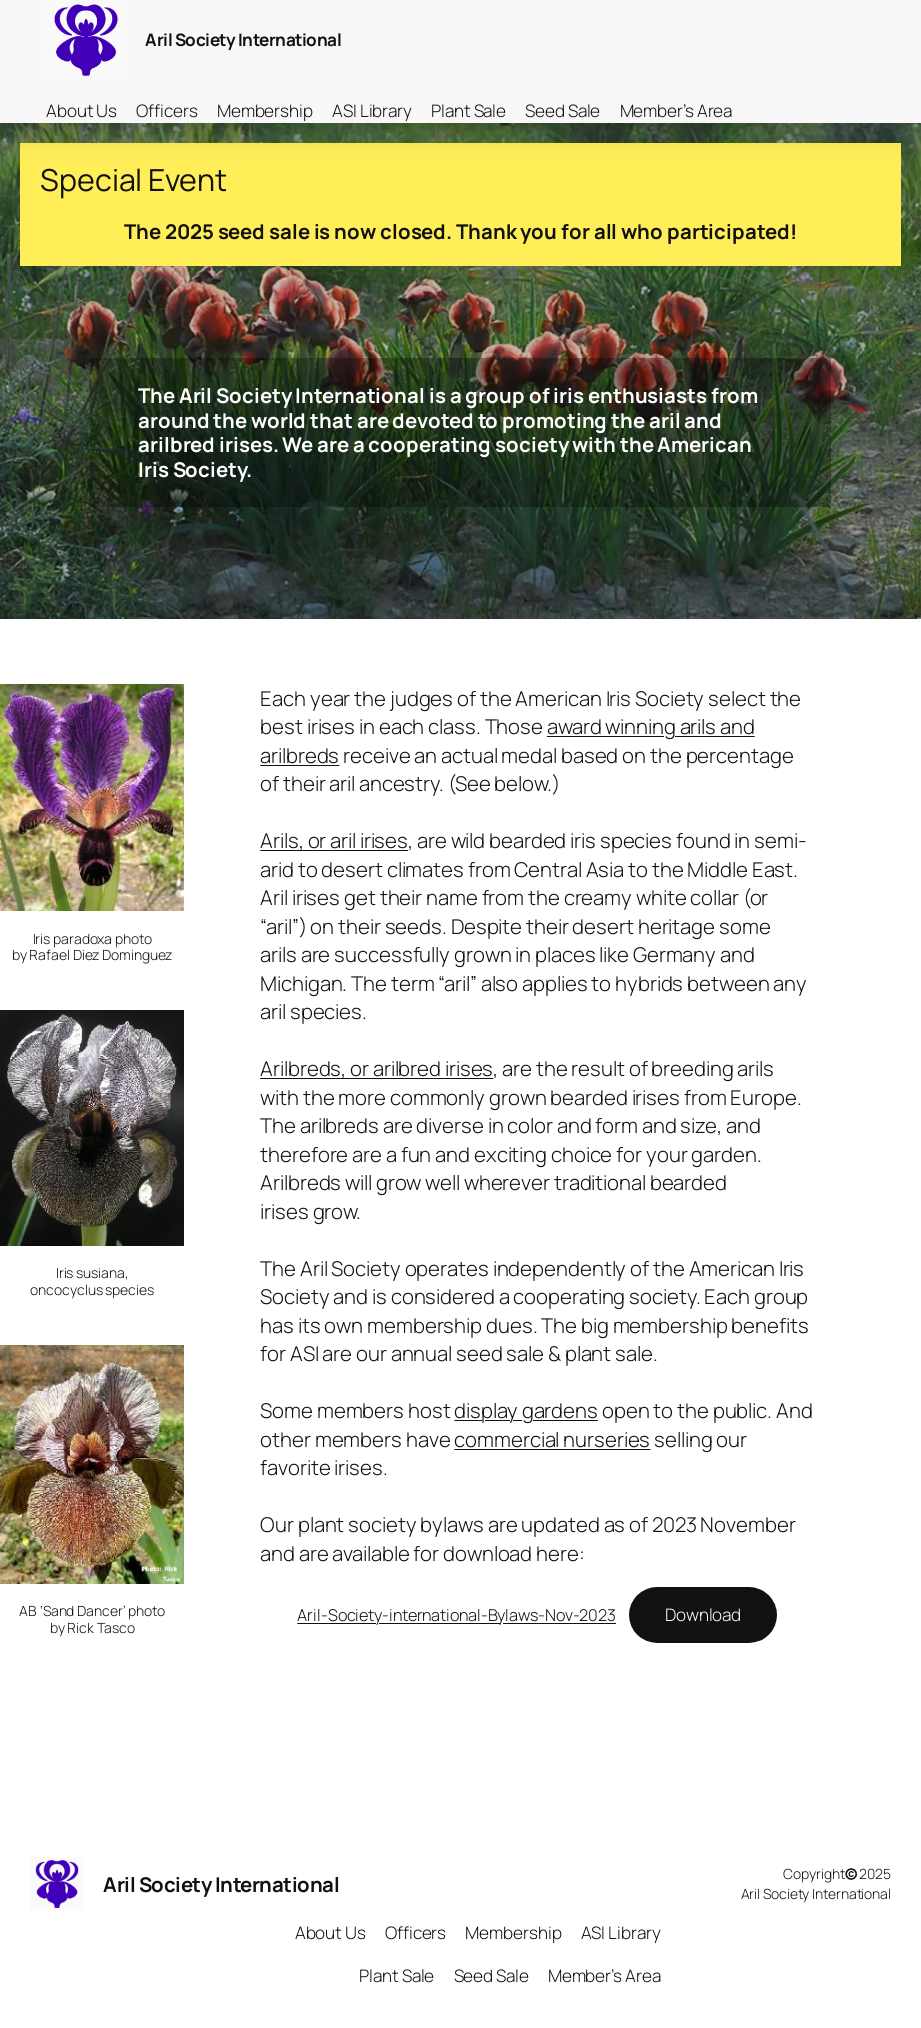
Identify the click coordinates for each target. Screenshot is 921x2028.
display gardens (526, 1410)
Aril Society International (243, 39)
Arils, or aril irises (334, 840)
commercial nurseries (552, 1439)
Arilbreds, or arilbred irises (376, 1068)
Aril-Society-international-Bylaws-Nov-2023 (456, 1615)
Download (703, 1614)
